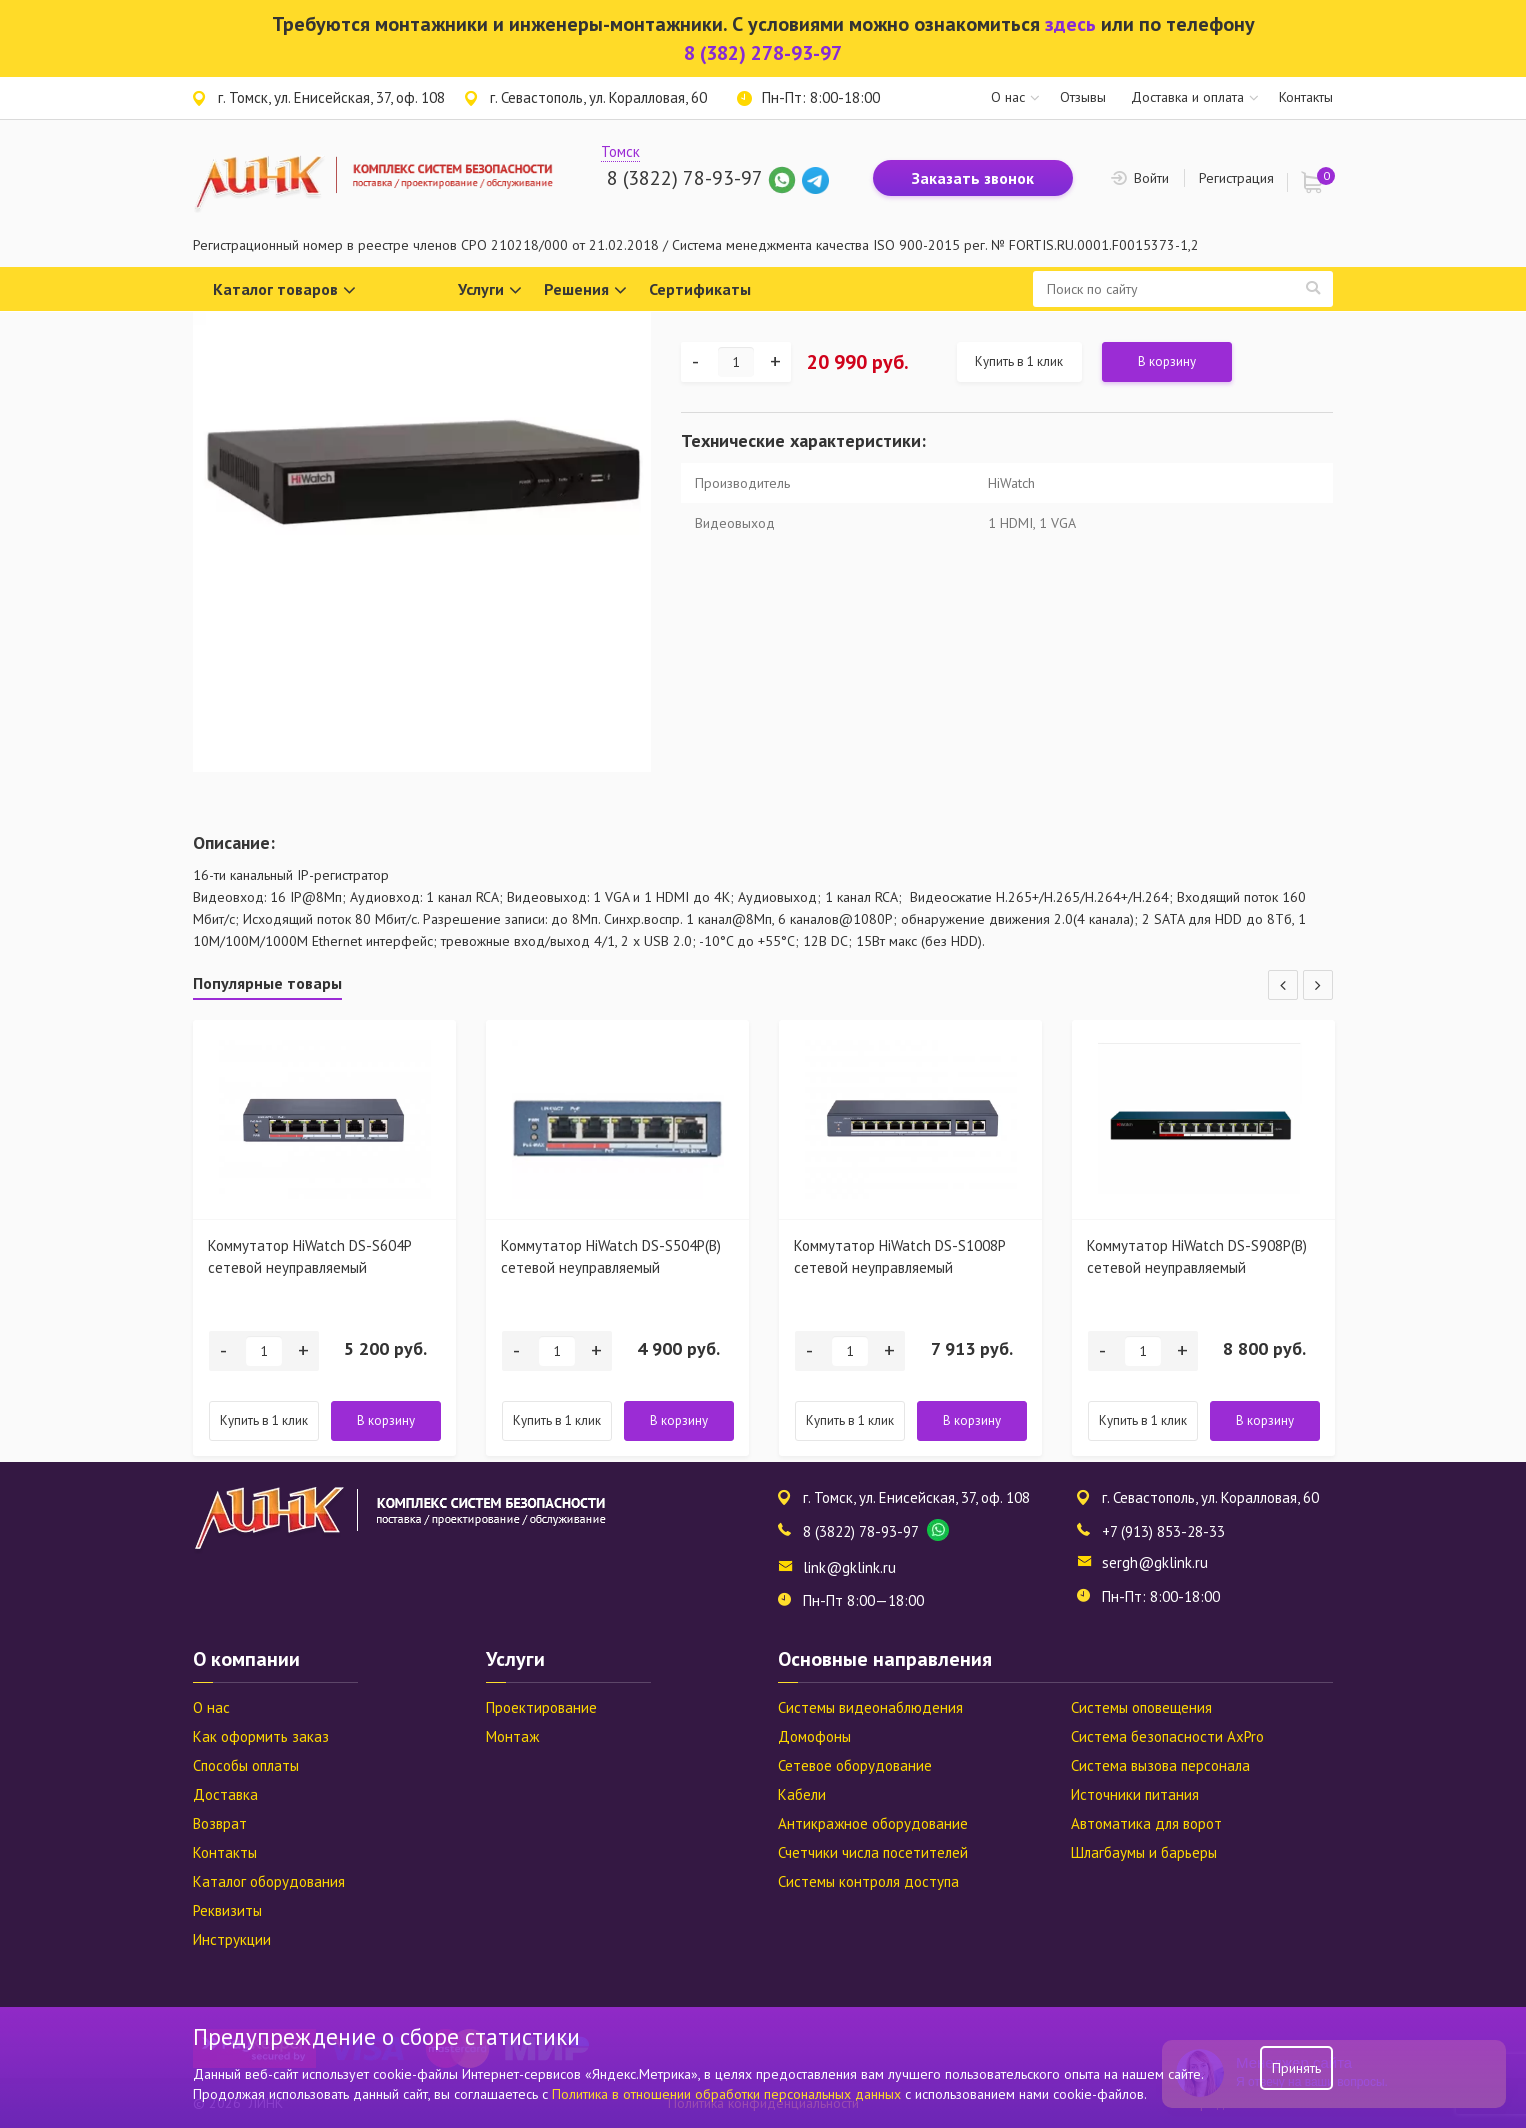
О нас (1008, 97)
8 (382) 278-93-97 (763, 53)
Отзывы (1083, 97)
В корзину (1167, 361)
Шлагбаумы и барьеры (1144, 1852)
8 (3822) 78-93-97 (684, 178)
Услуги (490, 290)
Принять (1296, 2068)
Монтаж (512, 1736)
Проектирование (541, 1707)
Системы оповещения (1141, 1707)
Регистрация (1236, 178)
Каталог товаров (284, 290)
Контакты (1306, 97)
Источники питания (1135, 1794)
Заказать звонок (973, 178)
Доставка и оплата (1187, 97)
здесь (1070, 24)
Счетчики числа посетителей (873, 1852)
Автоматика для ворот (1146, 1823)
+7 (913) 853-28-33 (1163, 1531)
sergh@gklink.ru (1155, 1562)
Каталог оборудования (269, 1881)
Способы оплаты (246, 1765)
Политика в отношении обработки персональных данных (728, 2094)
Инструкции (232, 1939)
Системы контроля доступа (868, 1881)
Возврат (220, 1823)
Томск (620, 151)
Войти (1151, 178)
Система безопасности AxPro (1167, 1736)
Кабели (802, 1794)
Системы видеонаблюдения (870, 1707)
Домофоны (814, 1736)
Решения (585, 290)
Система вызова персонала (1160, 1765)
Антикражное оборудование (873, 1823)
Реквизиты (227, 1910)
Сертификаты (700, 289)
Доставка (225, 1794)
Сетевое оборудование (855, 1765)
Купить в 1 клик (1019, 361)
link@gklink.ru (849, 1567)
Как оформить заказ (261, 1736)
